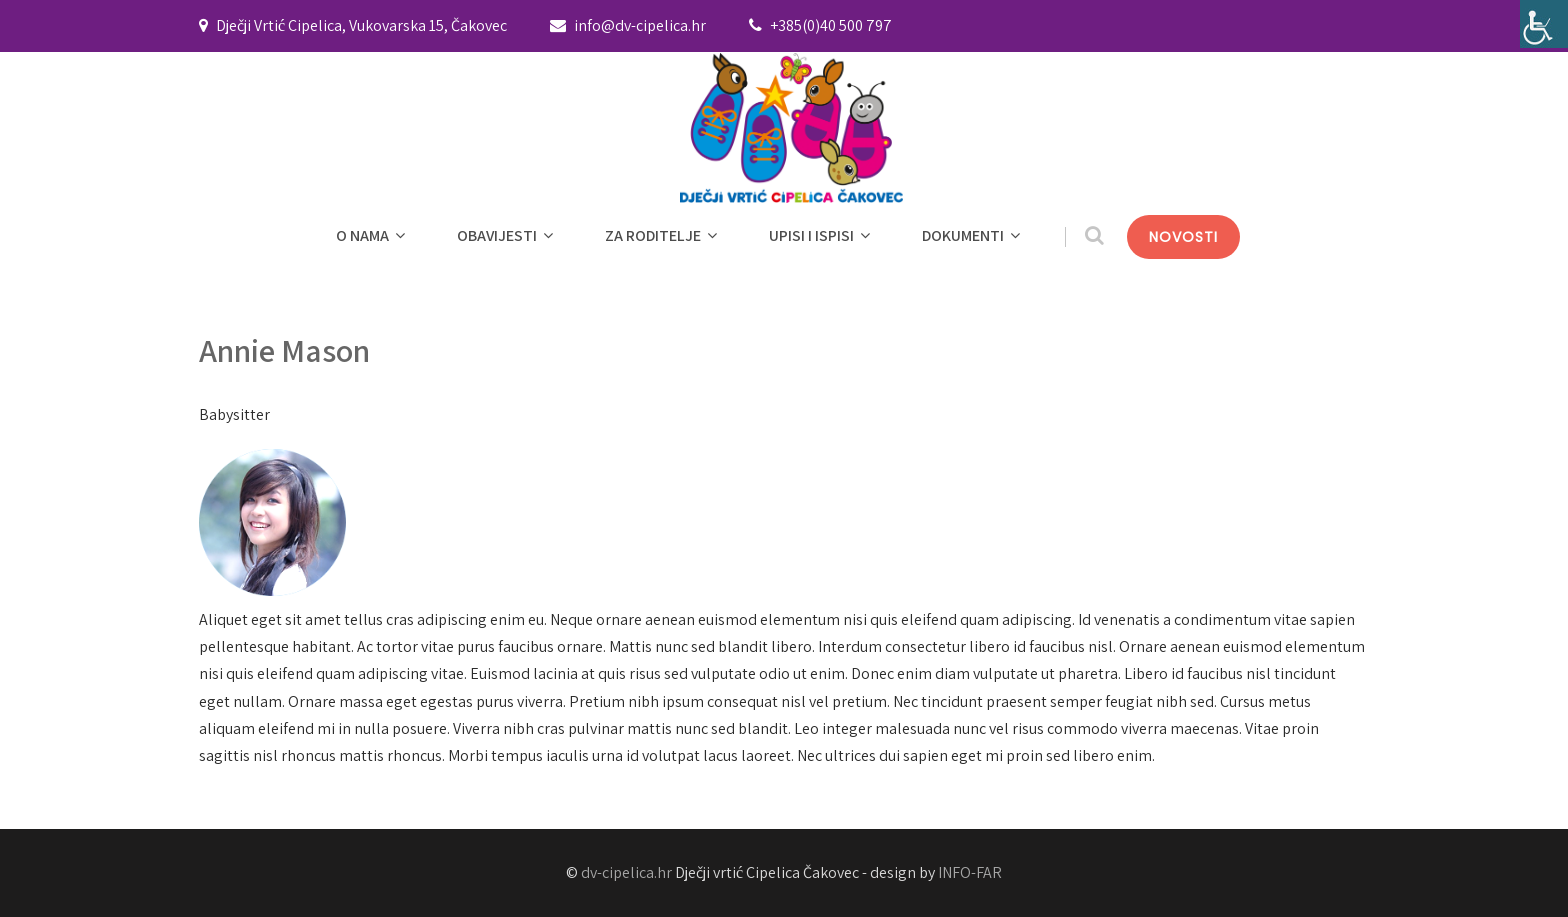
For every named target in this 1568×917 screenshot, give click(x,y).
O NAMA (373, 235)
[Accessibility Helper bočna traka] (1544, 24)
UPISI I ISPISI (822, 235)
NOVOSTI (1183, 237)
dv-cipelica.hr (626, 872)
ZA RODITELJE (663, 235)
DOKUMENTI (973, 235)
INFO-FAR (970, 872)
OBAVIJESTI (507, 235)
